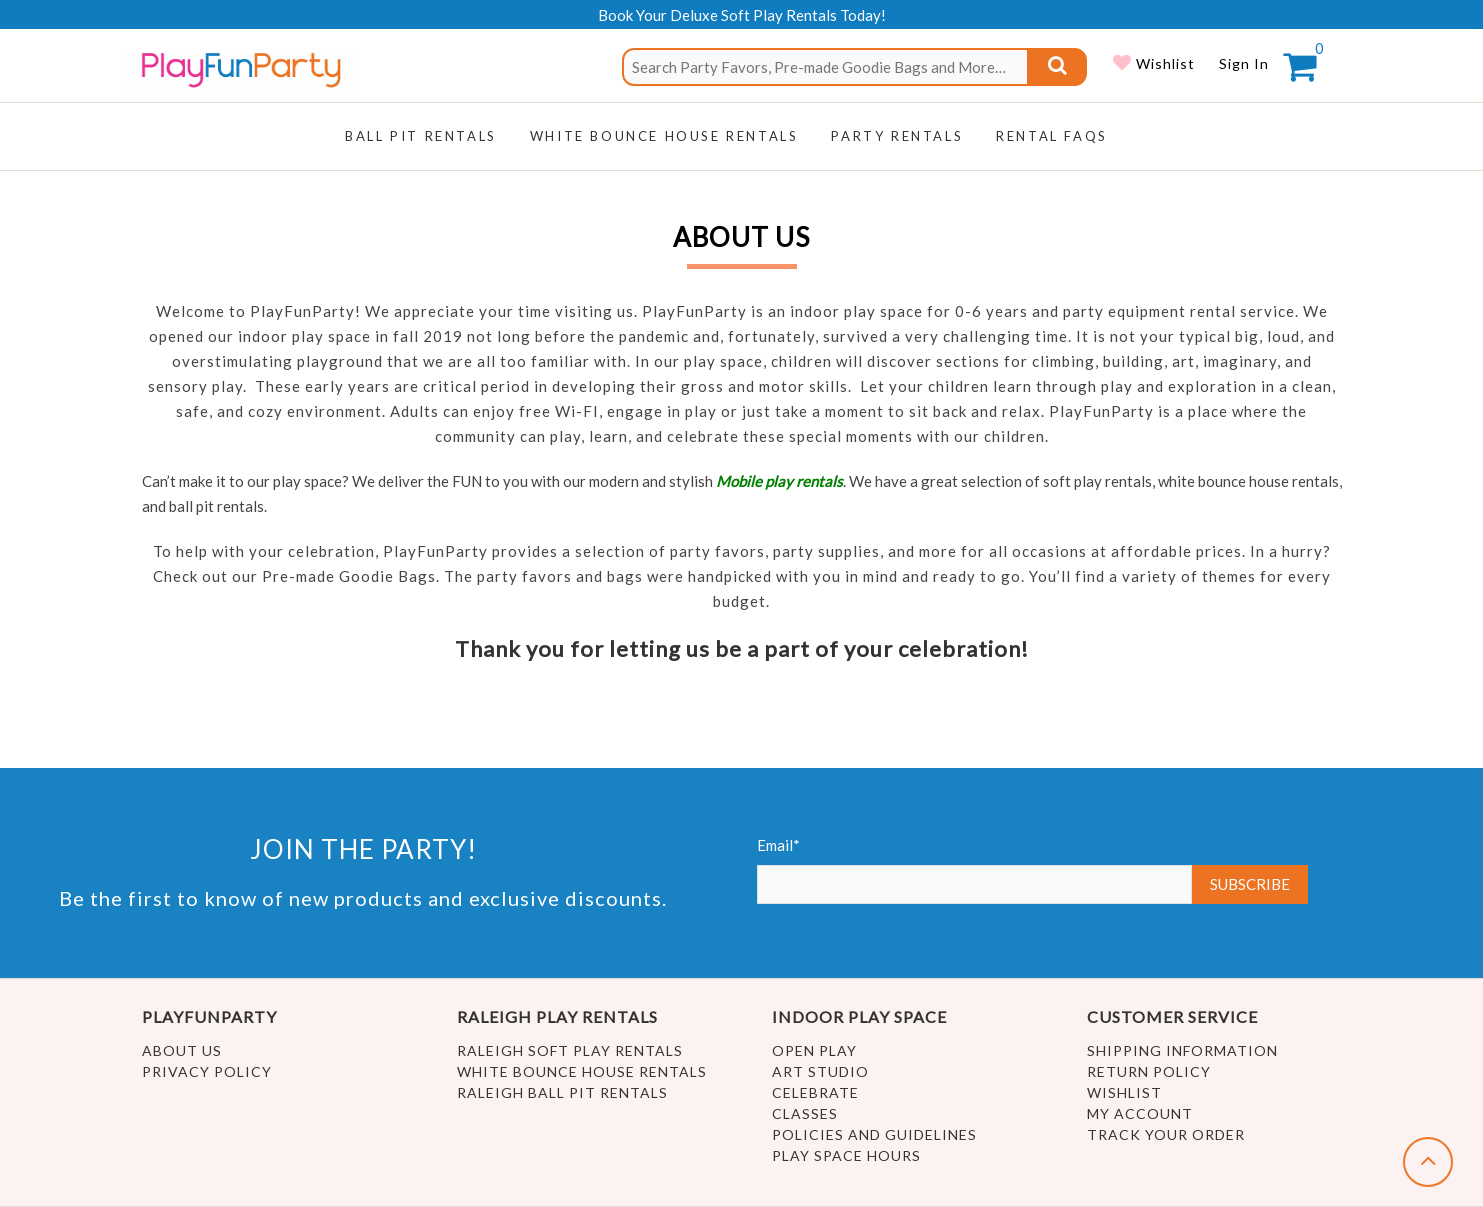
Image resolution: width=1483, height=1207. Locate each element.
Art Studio (820, 1071)
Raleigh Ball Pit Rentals (562, 1092)
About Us (182, 1050)
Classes (805, 1113)
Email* (975, 870)
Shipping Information (1182, 1050)
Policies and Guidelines (874, 1134)
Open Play (814, 1050)
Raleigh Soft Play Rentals (570, 1050)
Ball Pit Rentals (421, 136)
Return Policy (1149, 1071)
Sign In (1244, 63)
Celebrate (815, 1092)
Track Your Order (1166, 1134)
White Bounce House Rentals (582, 1071)
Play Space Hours (846, 1155)
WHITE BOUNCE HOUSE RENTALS (664, 136)
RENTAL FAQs (1052, 136)
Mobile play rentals (779, 481)
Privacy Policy (207, 1071)
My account (1140, 1113)
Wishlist (1163, 63)
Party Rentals (897, 136)
